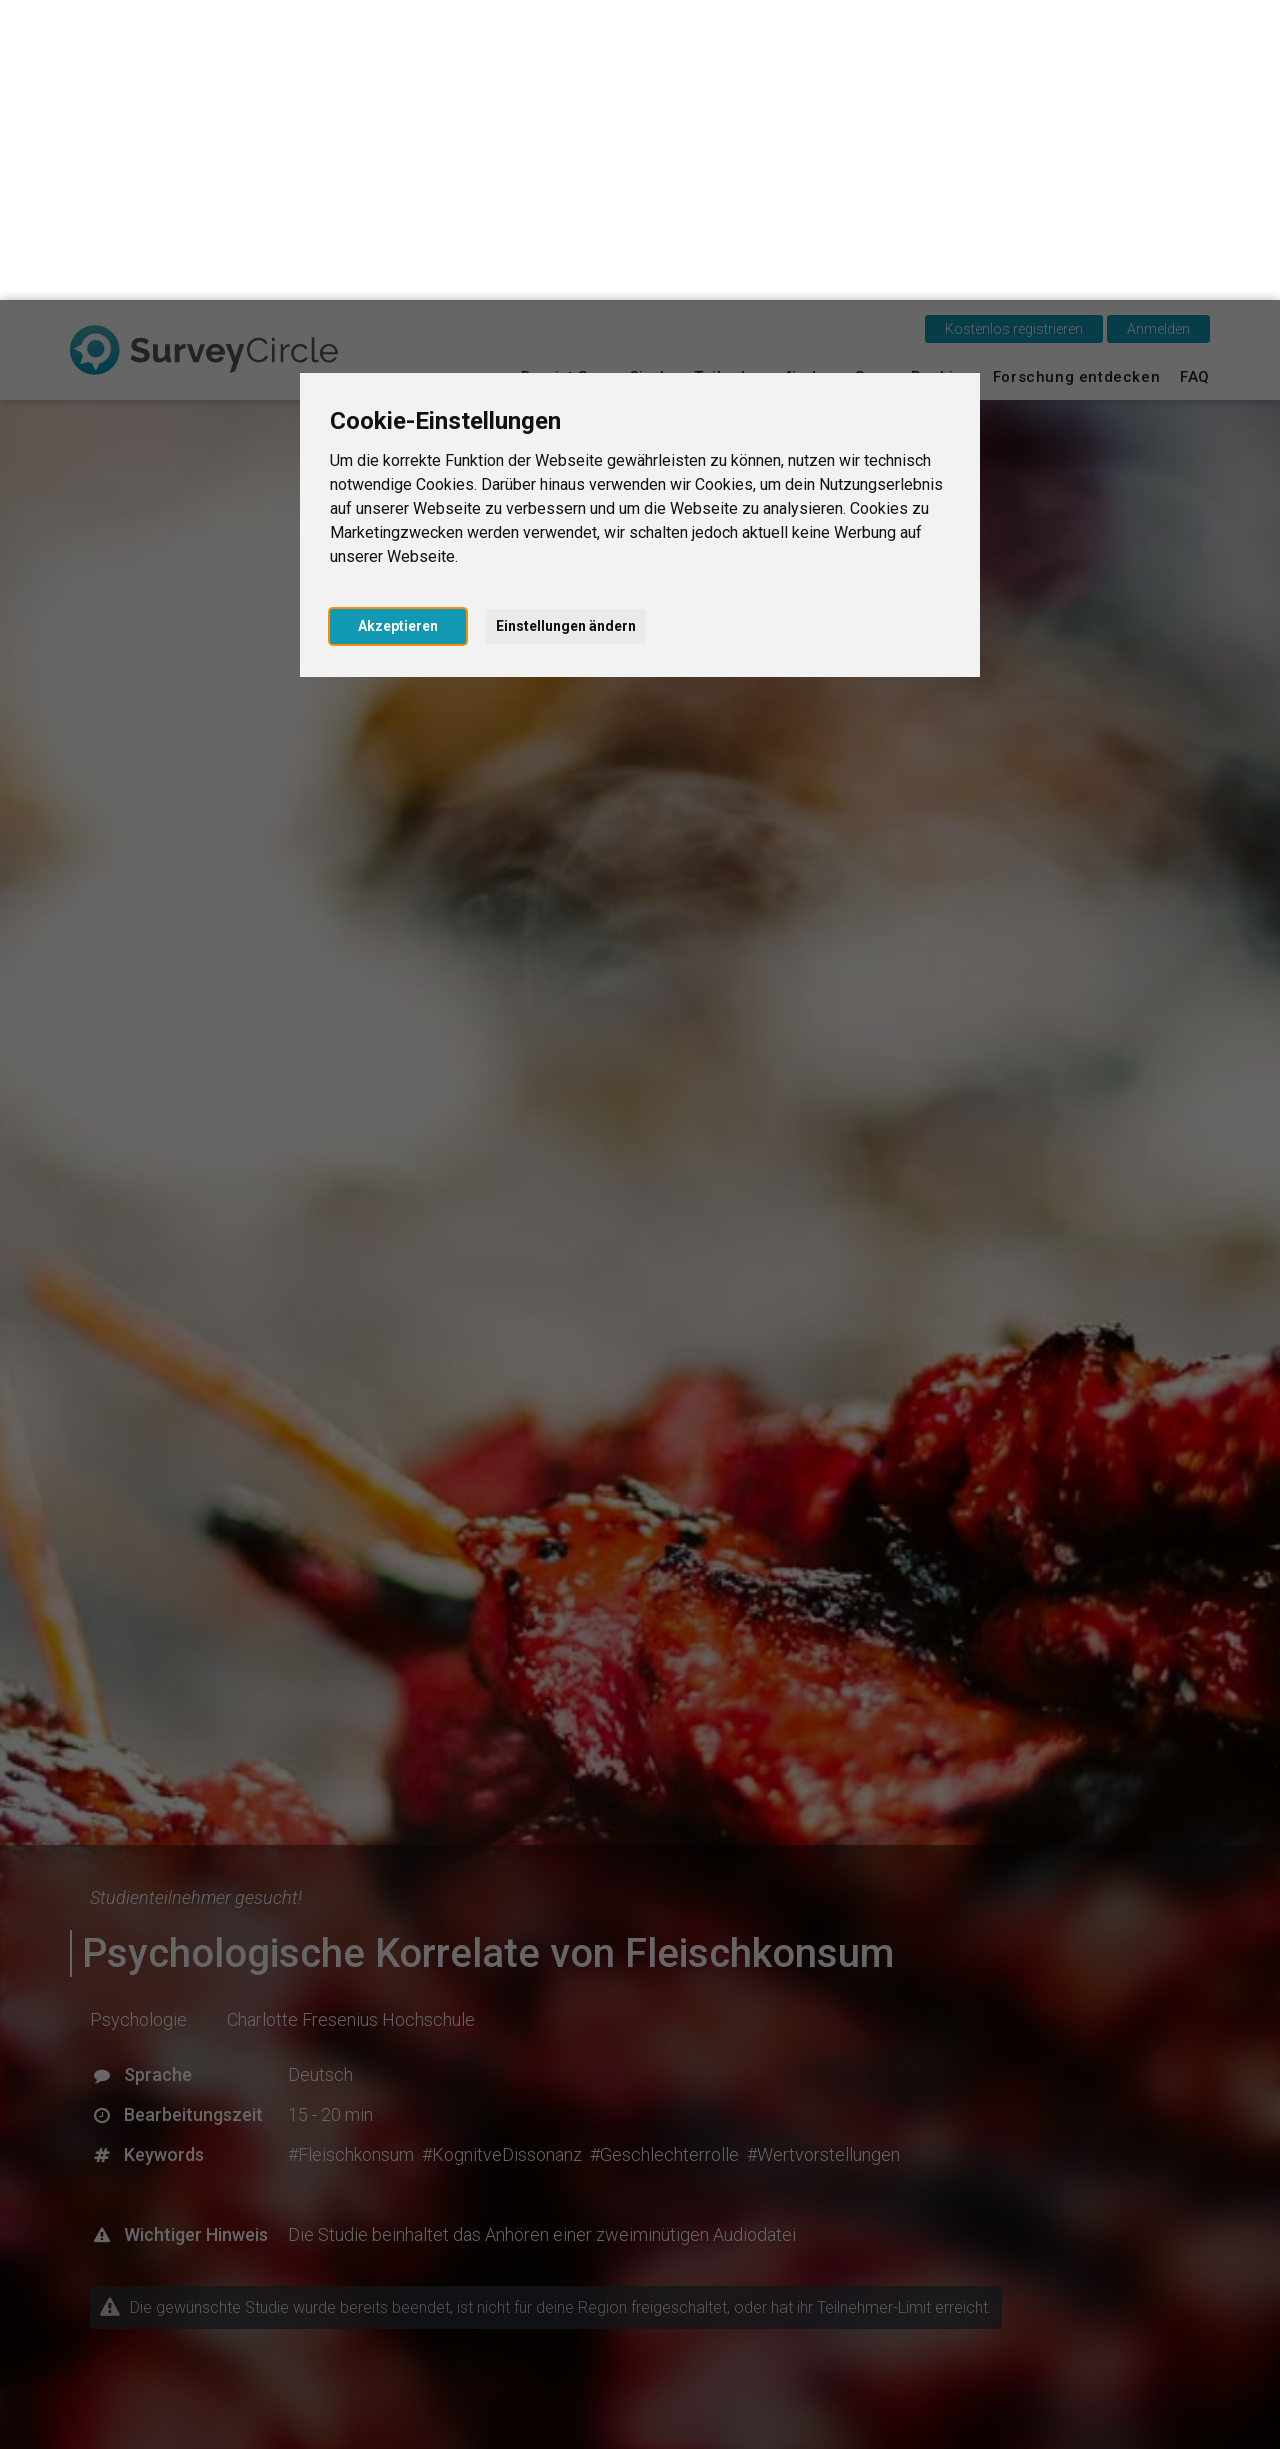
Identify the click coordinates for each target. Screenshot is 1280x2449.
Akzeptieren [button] (398, 326)
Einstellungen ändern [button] (566, 326)
